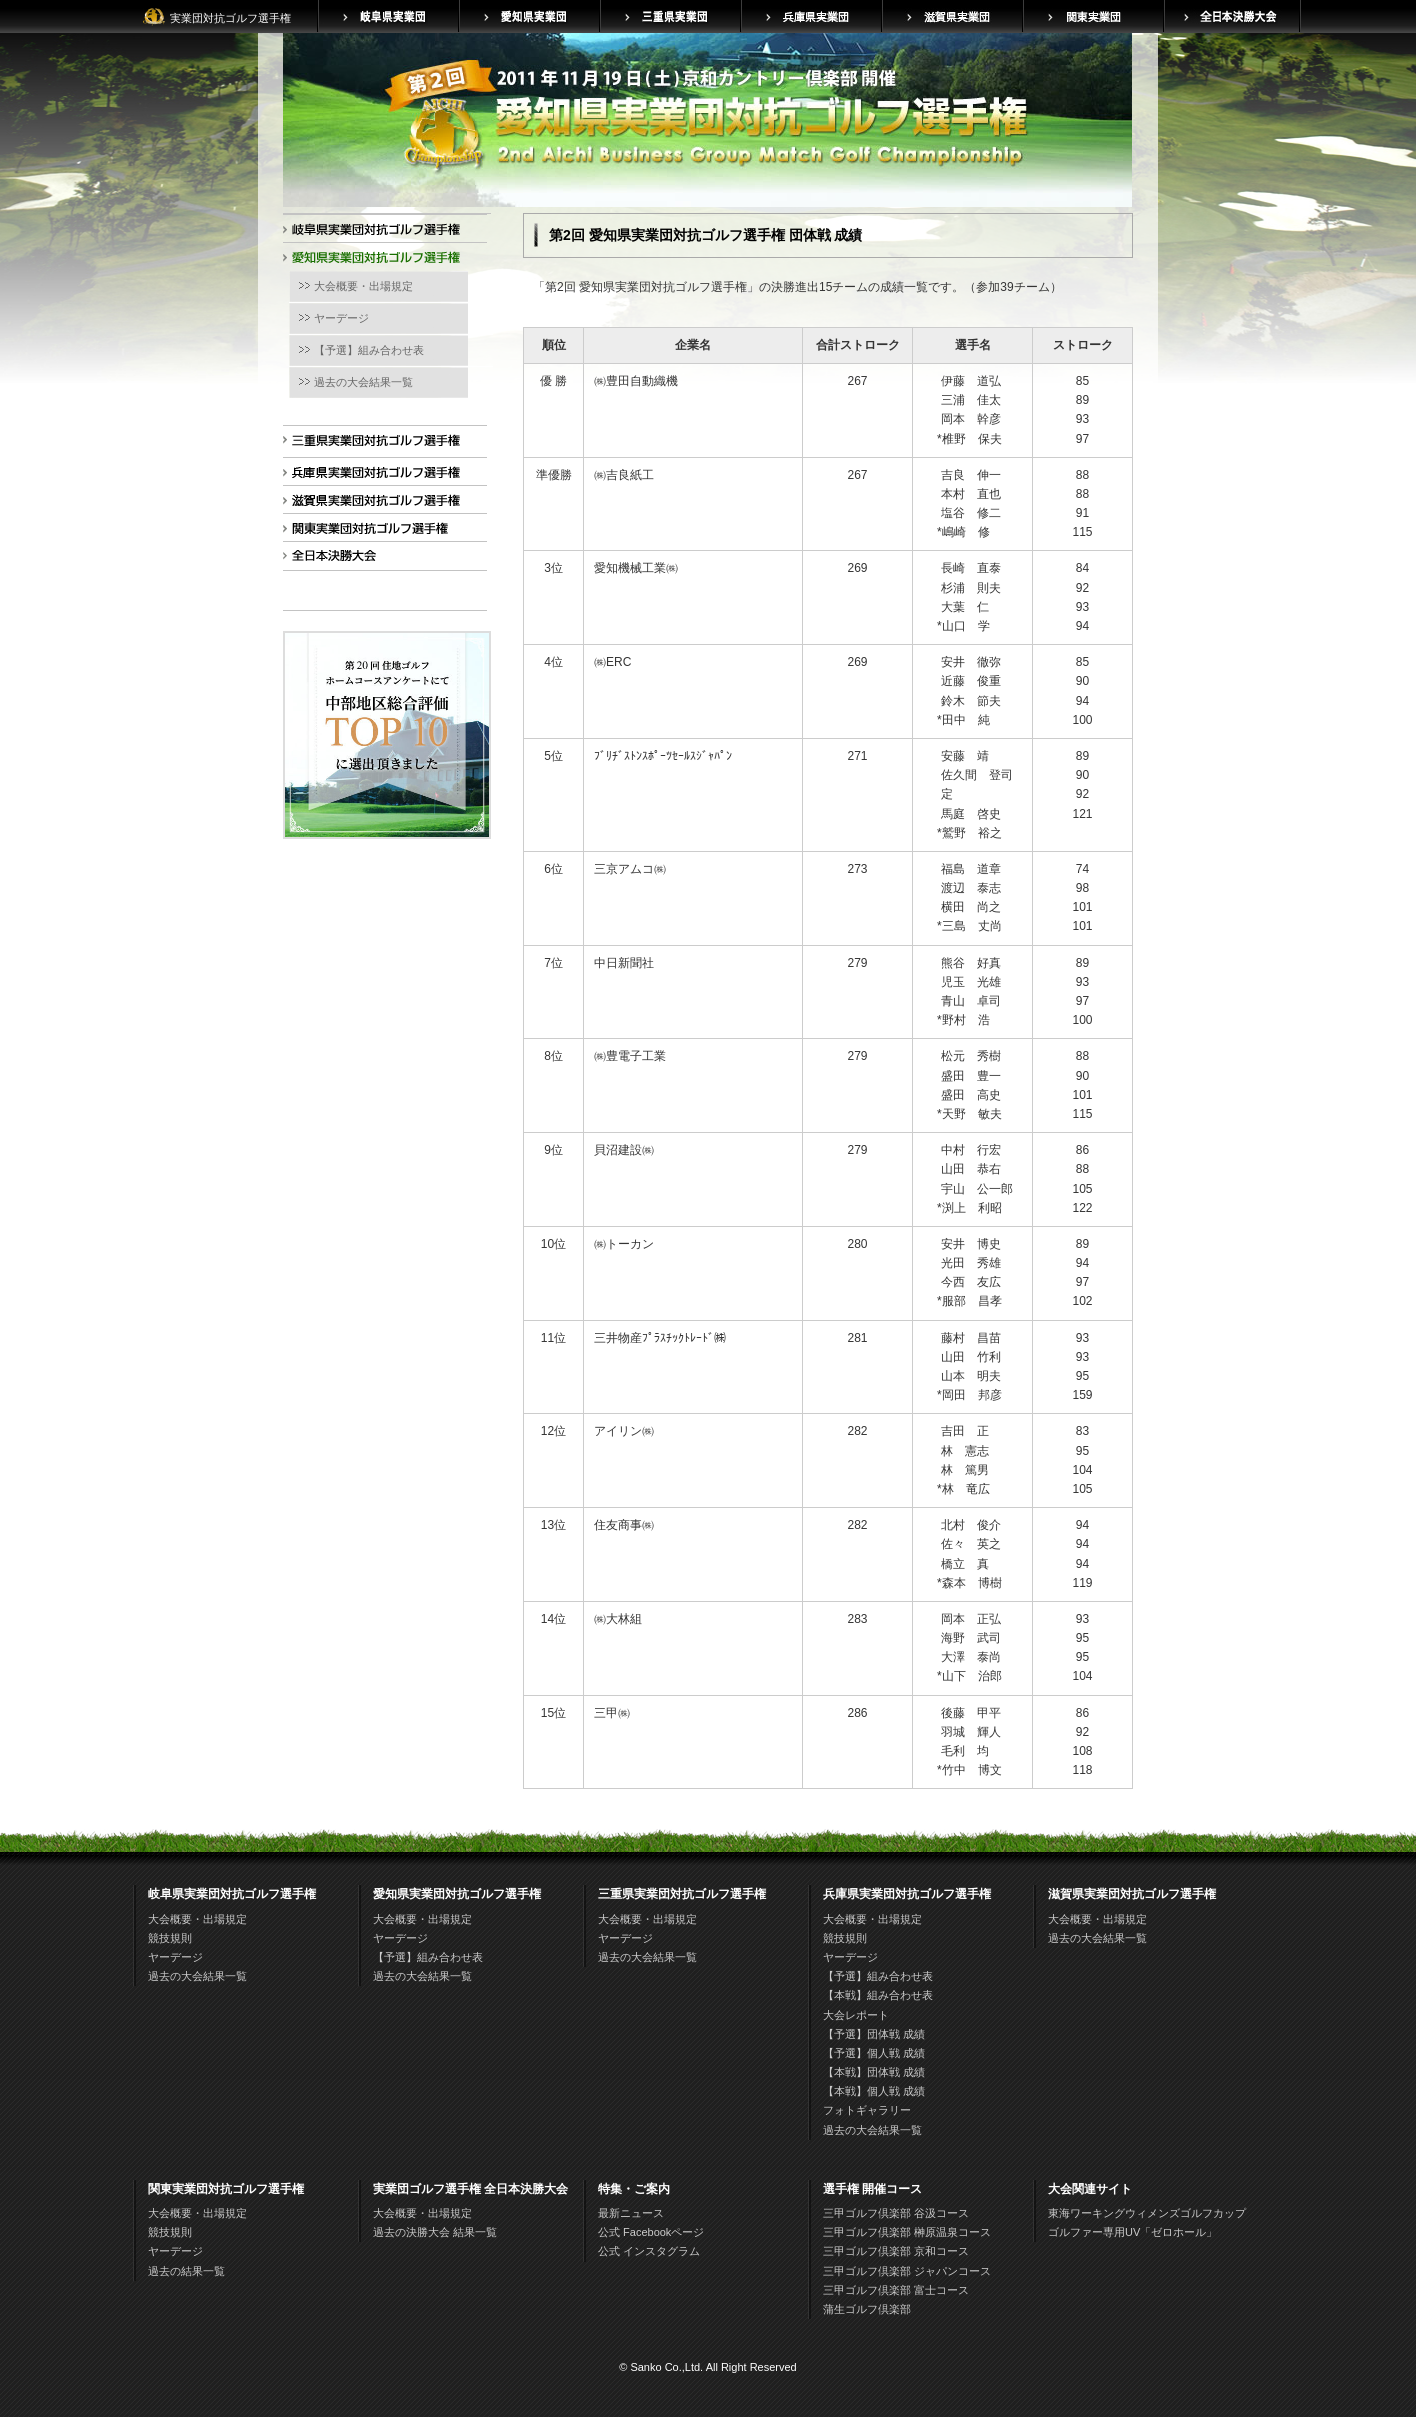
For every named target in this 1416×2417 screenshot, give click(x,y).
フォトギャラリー (867, 2110)
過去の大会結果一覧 (363, 382)
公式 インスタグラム (649, 2251)
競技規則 (170, 1938)
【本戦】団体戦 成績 (874, 2072)
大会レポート (856, 2015)
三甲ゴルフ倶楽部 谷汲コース (896, 2213)
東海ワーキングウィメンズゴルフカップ (1147, 2213)
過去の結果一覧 (186, 2271)
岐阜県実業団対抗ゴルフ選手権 (381, 232)
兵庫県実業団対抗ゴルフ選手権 (381, 475)
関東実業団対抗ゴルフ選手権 (381, 531)
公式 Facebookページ (651, 2232)
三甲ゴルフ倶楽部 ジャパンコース (907, 2271)
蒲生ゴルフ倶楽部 (867, 2309)
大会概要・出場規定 (363, 286)
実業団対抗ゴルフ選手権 (230, 18)
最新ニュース (631, 2213)
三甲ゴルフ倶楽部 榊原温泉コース (907, 2232)
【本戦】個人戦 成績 (874, 2091)
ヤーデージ (341, 318)
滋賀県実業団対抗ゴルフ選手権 (381, 503)
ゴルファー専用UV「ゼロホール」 (1132, 2232)
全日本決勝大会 (381, 559)
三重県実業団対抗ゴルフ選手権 (381, 443)
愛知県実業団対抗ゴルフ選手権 (381, 260)
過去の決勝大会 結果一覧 (435, 2232)
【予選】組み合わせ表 (369, 350)
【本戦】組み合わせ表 (878, 1995)
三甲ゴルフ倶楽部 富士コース (896, 2290)
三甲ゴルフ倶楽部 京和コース (896, 2251)
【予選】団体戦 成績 (874, 2034)
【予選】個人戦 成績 (874, 2053)
